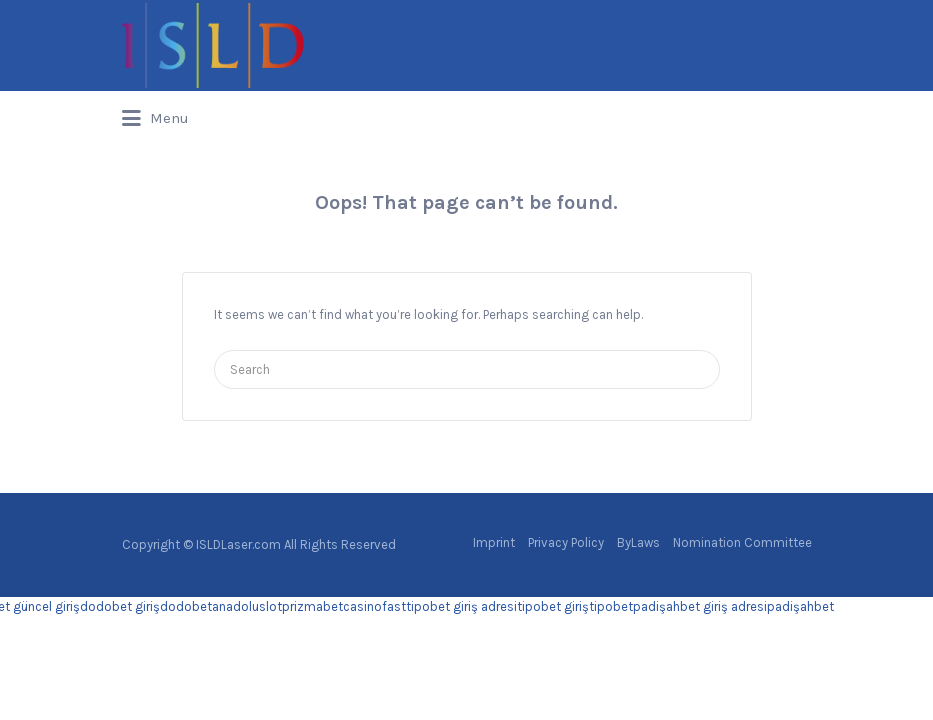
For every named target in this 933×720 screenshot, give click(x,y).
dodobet (186, 606)
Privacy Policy (566, 542)
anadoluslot (247, 606)
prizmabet (312, 606)
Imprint (494, 542)
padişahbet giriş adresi (700, 606)
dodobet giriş (120, 606)
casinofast (374, 606)
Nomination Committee (742, 542)
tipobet (611, 606)
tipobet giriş (553, 606)
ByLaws (638, 542)
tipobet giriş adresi (461, 606)
